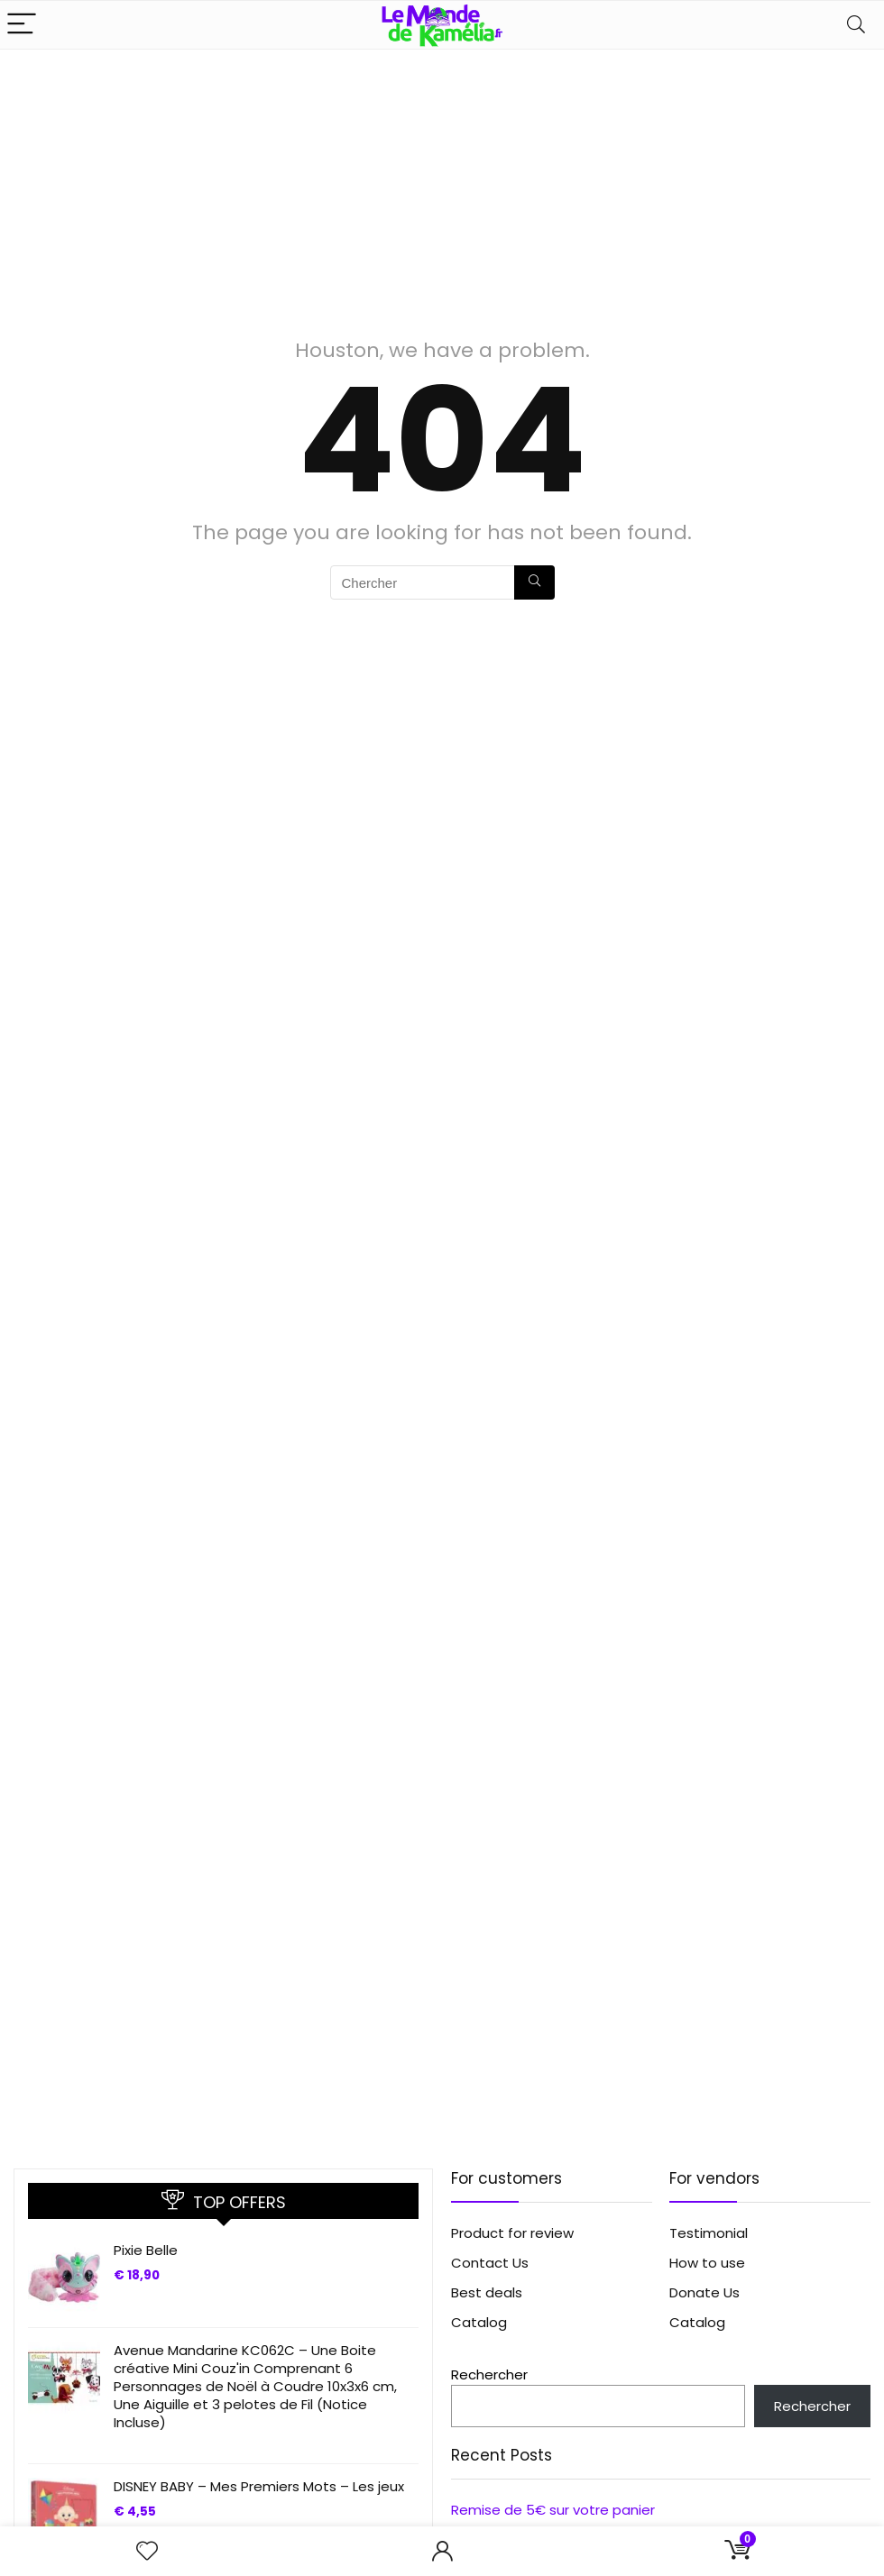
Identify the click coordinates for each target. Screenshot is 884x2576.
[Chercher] (534, 582)
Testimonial (708, 2232)
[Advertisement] (442, 185)
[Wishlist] (147, 2551)
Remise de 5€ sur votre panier (553, 2509)
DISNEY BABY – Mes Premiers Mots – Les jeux (259, 2486)
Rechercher (489, 2374)
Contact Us (490, 2262)
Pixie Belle (146, 2250)
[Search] (856, 25)
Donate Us (704, 2292)
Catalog (479, 2322)
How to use (707, 2262)
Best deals (486, 2292)
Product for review (512, 2232)
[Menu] (21, 25)
